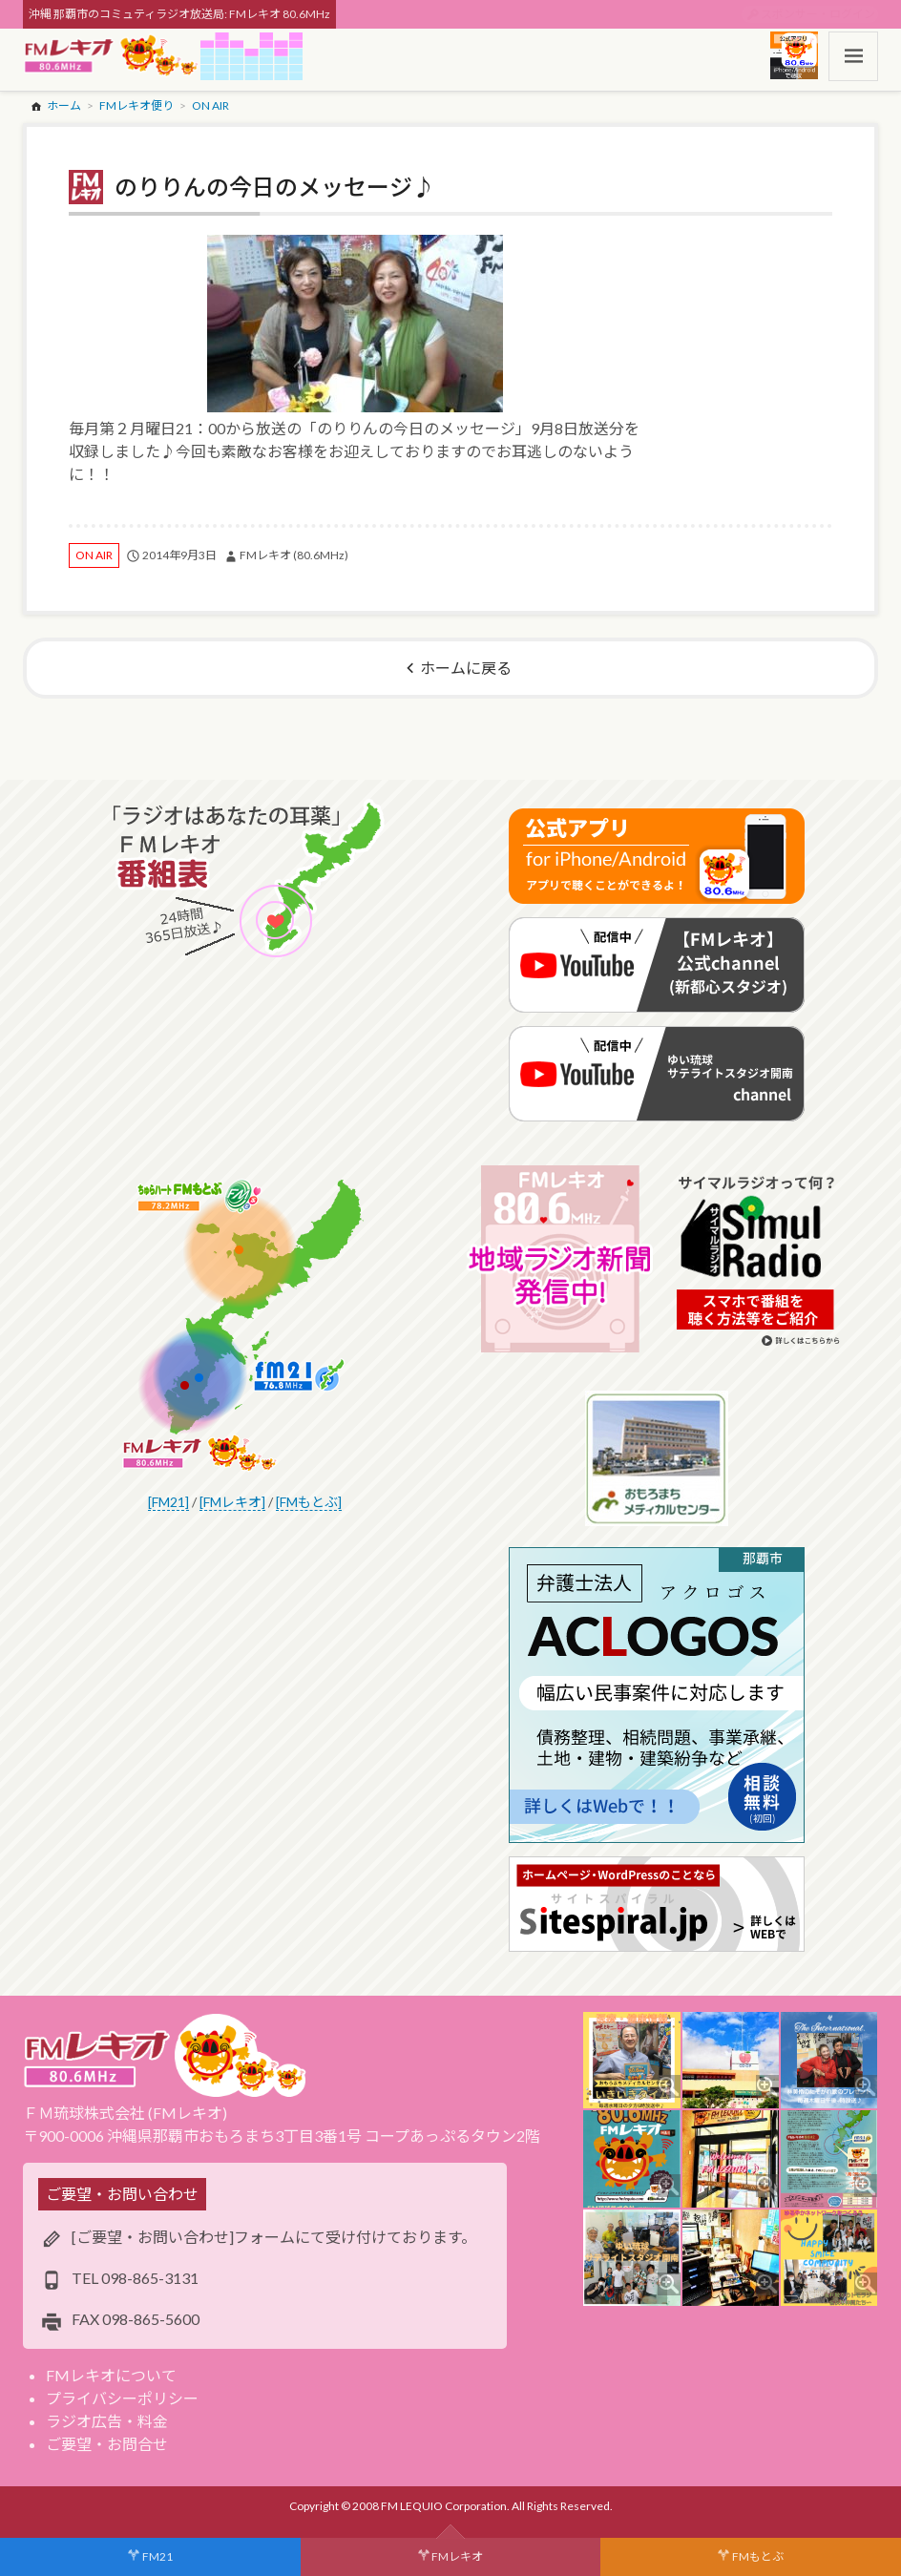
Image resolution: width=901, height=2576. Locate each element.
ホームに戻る (466, 668)
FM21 (157, 2556)
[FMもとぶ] (309, 1502)
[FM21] (168, 1502)
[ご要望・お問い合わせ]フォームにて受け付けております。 (274, 2237)
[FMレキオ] (232, 1502)
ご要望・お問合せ (107, 2444)
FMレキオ (457, 2556)
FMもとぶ (758, 2556)
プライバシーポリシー (122, 2398)
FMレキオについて (111, 2375)
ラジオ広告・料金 (107, 2421)
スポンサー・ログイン (818, 14)
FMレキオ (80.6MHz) (294, 555)
